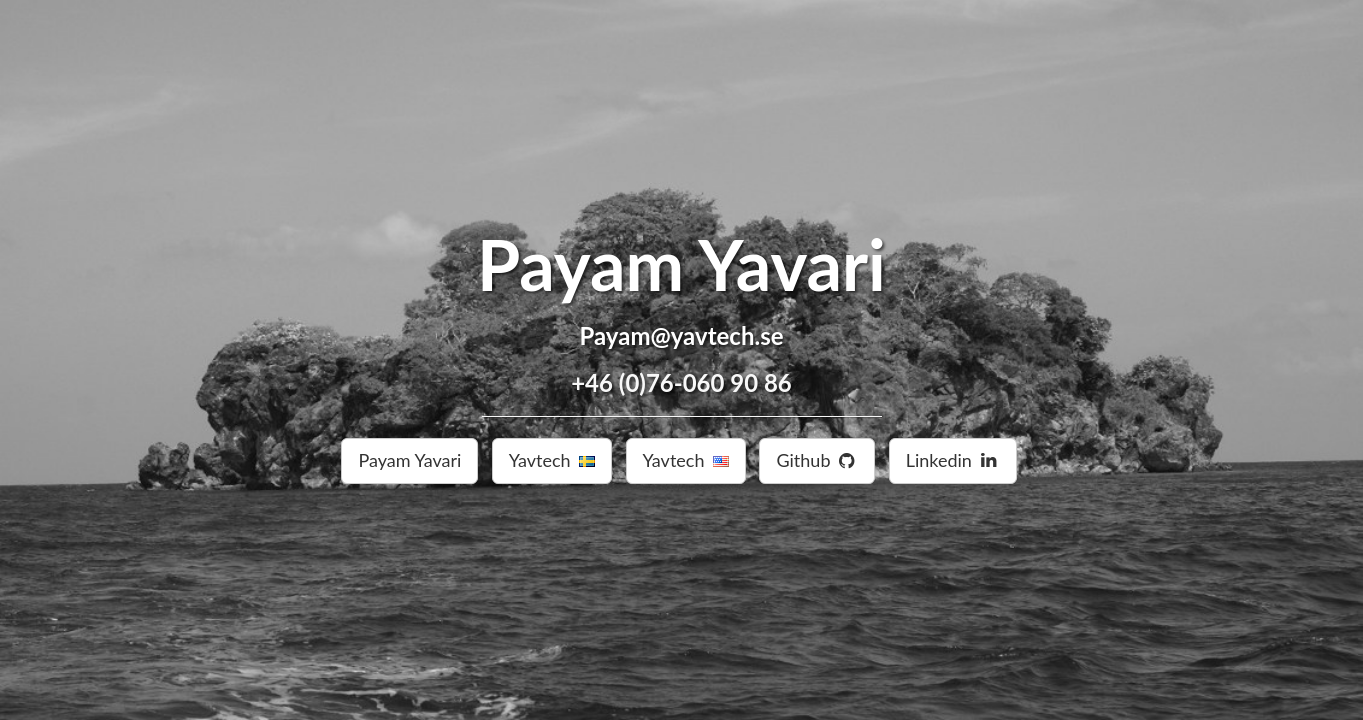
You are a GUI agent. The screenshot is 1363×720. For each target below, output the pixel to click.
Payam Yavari (681, 264)
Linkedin (953, 460)
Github (817, 460)
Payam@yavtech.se (682, 335)
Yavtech (552, 460)
